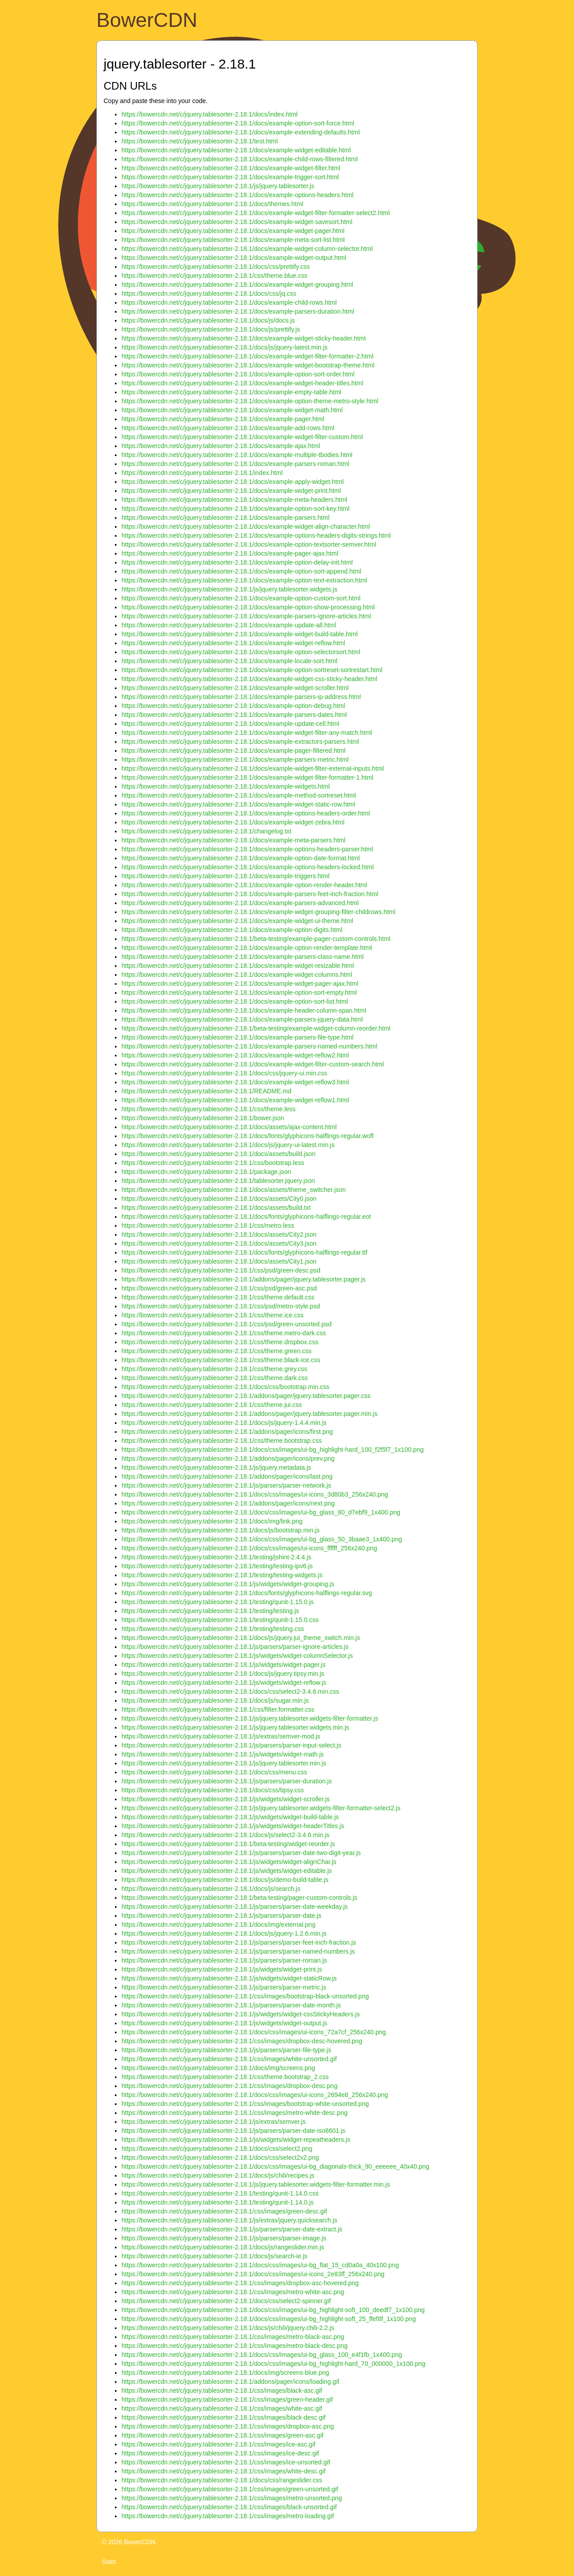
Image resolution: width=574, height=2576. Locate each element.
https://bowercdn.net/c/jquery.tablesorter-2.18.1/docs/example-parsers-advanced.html (240, 902)
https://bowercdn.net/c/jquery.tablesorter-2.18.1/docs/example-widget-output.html (234, 257)
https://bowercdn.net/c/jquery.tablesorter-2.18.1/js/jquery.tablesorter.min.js (224, 1763)
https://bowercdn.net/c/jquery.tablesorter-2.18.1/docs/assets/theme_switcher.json (234, 1189)
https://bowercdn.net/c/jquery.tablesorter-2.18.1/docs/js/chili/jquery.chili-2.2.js (228, 2327)
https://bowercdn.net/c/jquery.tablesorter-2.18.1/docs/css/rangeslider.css (222, 2480)
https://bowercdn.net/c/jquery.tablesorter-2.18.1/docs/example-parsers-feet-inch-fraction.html (250, 894)
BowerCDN (146, 20)
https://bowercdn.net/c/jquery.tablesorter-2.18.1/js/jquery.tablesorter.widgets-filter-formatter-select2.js (261, 1808)
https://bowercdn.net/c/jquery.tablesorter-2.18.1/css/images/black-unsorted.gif (229, 2507)
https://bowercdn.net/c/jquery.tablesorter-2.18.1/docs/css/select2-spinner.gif (226, 2300)
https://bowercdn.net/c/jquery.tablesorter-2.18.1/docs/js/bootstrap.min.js (221, 1530)
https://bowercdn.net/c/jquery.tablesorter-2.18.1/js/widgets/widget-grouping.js (228, 1584)
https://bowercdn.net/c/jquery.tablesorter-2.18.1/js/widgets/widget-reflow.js (224, 1682)
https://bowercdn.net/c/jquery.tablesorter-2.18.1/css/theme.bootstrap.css (222, 1440)
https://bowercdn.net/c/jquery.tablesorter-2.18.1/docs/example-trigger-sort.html (230, 177)
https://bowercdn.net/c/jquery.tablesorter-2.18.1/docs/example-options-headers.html (237, 194)
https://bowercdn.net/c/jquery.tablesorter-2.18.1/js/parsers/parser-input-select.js (231, 1745)
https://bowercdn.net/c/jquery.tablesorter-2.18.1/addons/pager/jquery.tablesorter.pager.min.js (250, 1413)
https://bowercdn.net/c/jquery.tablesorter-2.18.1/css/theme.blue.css (215, 275)
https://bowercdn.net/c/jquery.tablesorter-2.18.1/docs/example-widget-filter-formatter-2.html (248, 356)
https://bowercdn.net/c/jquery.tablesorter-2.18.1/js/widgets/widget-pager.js (224, 1664)
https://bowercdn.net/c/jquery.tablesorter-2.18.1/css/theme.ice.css (213, 1315)
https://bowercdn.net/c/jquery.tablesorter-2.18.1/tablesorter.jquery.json (218, 1180)
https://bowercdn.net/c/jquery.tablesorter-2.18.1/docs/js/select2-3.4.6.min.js (226, 1834)
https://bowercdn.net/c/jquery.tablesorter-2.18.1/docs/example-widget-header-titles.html (242, 383)
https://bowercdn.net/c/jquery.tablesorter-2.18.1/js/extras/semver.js (214, 2121)
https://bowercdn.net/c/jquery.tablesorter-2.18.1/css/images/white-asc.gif (222, 2408)
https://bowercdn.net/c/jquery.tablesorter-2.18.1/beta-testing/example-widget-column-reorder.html (256, 1028)
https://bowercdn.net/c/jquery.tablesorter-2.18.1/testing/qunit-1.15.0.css (220, 1619)
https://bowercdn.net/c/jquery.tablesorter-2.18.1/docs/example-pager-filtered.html (233, 750)
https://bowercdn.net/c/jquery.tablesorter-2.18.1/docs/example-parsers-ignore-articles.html (246, 616)
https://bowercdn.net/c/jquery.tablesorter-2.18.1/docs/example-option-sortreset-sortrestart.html (252, 669)
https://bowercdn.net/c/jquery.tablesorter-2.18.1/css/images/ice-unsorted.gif (226, 2462)
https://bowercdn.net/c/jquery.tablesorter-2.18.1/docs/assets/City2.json (219, 1234)
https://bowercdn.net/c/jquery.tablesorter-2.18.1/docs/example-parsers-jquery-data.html (242, 1019)
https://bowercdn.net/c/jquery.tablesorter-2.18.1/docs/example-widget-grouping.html (237, 284)
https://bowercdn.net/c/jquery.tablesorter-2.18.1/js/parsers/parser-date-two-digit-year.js (241, 1852)
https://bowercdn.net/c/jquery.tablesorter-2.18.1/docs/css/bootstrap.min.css (226, 1386)
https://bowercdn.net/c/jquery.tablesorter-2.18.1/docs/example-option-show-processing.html (248, 607)
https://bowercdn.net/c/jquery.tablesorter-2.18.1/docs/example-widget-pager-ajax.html (240, 983)
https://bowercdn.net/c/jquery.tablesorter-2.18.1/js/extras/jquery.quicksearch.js (229, 2220)
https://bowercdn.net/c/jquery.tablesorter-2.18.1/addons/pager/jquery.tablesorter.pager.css (246, 1395)
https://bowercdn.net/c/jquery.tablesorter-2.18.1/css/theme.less (209, 1109)
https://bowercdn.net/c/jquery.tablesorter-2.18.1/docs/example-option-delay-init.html (237, 562)
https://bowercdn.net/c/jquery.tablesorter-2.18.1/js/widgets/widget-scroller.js (226, 1799)
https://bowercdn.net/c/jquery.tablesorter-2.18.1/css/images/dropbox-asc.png (228, 2426)
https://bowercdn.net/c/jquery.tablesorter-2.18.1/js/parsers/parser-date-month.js (231, 2005)
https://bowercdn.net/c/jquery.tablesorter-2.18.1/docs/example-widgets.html (226, 786)
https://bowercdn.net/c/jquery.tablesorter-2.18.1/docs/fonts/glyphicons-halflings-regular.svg (247, 1593)
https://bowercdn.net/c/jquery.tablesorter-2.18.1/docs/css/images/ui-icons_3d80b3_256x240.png (255, 1494)
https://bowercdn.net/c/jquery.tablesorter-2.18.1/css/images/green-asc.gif (222, 2435)
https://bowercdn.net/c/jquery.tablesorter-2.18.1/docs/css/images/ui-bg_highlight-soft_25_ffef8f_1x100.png (269, 2318)
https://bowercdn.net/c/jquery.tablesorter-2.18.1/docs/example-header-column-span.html (244, 1010)
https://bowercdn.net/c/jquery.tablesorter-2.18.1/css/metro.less (208, 1225)
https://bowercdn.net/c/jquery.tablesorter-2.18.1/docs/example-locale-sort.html (229, 660)
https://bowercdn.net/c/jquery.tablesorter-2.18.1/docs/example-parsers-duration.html (238, 311)
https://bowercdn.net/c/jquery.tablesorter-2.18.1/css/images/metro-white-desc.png (235, 2112)
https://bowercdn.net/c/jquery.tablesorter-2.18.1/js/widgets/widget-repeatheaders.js (236, 2139)
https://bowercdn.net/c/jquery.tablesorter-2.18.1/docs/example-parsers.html (226, 517)
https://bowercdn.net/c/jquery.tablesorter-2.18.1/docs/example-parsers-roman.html (235, 463)
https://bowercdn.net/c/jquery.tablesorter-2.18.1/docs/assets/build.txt (216, 1207)
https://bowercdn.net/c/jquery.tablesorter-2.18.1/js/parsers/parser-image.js (224, 2238)
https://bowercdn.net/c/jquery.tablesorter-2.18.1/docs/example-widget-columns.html (237, 974)
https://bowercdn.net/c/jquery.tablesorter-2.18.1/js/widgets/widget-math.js (223, 1754)
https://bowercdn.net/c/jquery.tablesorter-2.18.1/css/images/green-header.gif (227, 2399)
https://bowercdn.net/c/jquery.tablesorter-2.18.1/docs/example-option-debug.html (233, 705)
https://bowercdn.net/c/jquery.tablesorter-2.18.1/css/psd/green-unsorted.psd (226, 1324)
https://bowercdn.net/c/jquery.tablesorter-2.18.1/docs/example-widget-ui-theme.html (237, 920)
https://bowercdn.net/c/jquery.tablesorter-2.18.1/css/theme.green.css (217, 1351)
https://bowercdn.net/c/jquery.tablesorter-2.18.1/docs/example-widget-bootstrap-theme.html (248, 365)
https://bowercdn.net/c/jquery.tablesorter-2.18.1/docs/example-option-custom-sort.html (241, 598)
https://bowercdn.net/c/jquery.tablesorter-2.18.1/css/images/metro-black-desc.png (235, 2345)
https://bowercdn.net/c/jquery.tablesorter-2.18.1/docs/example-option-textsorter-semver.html (249, 544)
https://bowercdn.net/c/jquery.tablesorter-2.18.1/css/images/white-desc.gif (224, 2471)
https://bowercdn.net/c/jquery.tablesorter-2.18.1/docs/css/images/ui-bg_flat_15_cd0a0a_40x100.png (260, 2265)
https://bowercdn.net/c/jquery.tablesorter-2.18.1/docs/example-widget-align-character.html (246, 526)
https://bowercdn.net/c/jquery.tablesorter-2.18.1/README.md (206, 1091)
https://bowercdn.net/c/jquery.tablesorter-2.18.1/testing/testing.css (213, 1628)
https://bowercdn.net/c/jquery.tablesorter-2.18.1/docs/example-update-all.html (229, 625)
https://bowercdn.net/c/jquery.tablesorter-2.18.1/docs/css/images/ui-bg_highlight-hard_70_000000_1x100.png (274, 2363)
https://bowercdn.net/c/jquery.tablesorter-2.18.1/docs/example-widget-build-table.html (240, 634)
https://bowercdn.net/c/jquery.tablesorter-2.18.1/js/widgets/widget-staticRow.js (229, 1978)
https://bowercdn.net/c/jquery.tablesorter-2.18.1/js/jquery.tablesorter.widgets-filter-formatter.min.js (256, 2184)
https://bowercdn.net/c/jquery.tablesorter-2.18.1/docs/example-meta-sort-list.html (233, 239)
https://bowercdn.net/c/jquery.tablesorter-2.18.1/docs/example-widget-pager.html (233, 230)
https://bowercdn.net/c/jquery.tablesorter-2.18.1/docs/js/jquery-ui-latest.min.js (228, 1144)
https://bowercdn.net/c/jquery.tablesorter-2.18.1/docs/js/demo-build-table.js (225, 1879)
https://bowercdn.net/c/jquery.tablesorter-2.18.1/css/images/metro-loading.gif (228, 2516)
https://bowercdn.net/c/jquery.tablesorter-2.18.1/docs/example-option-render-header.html (244, 885)
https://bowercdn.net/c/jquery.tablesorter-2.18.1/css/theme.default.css (218, 1297)
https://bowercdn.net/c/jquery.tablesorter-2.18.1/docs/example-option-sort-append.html (241, 571)
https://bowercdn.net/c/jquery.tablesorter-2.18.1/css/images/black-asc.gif (222, 2390)
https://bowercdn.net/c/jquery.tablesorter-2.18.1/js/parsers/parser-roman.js (224, 1960)
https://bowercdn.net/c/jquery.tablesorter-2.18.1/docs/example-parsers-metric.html (235, 759)
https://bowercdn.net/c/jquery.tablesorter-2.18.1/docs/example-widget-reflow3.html (235, 1082)
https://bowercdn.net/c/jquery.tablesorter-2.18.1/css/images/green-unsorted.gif (230, 2489)
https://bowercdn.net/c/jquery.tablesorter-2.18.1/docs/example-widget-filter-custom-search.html (253, 1064)
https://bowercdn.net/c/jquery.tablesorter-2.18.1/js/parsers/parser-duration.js (227, 1781)
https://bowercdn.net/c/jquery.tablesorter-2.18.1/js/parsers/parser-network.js (226, 1485)
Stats (109, 2561)
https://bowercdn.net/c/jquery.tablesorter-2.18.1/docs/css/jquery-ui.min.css (224, 1073)
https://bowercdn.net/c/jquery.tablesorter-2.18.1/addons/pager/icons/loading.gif (230, 2381)
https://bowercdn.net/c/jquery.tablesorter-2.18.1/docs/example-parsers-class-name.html (243, 956)
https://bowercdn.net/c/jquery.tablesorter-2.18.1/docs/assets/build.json (218, 1153)
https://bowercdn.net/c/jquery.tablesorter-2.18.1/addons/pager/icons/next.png (228, 1503)
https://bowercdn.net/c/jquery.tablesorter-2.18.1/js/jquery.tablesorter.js (218, 186)
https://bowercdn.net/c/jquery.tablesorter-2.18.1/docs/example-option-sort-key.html (235, 508)
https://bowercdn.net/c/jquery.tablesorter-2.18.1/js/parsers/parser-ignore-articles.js (235, 1646)
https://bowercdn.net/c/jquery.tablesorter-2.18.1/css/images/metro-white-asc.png (233, 2292)
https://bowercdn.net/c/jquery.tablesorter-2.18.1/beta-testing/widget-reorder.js (228, 1843)
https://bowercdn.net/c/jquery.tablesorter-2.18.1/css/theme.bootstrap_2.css (225, 2076)
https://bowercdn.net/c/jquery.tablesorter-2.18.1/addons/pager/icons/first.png (227, 1431)
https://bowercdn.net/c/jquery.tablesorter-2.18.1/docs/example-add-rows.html (228, 427)
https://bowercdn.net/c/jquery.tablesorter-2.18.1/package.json (206, 1171)
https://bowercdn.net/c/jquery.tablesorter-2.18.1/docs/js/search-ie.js (215, 2256)
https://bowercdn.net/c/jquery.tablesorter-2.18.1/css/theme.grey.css (214, 1368)
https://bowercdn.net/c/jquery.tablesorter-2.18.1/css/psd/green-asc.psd (219, 1288)
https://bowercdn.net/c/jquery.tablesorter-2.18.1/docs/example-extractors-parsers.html (240, 741)
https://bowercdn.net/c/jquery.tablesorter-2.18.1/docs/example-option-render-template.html (247, 947)
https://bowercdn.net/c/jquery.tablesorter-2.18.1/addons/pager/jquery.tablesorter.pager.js (243, 1279)
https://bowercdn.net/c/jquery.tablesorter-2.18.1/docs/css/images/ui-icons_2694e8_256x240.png (255, 2094)
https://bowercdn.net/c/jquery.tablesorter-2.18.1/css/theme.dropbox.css (220, 1342)
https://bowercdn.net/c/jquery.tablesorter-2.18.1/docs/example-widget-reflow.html (233, 643)
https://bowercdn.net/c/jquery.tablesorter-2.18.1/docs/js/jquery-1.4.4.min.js (224, 1422)
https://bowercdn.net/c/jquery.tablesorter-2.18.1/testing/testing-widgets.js (222, 1575)
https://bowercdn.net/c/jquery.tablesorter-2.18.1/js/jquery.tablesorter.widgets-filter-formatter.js (250, 1718)
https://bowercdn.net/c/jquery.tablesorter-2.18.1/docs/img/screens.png (218, 2067)
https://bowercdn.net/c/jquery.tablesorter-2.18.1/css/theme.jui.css (212, 1404)
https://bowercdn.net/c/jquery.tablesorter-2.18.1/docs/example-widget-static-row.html (238, 804)
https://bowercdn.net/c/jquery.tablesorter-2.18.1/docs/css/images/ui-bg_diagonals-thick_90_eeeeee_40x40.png (275, 2166)
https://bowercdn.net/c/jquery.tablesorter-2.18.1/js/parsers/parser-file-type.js (226, 2050)
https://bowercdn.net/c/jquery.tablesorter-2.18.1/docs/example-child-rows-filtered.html (240, 159)
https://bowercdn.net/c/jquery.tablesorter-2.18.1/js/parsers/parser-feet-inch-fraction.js (239, 1942)
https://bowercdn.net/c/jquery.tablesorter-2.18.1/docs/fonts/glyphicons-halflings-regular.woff (248, 1135)
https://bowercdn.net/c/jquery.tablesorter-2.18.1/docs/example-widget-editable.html (236, 150)
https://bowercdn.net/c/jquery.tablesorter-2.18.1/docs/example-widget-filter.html (231, 168)
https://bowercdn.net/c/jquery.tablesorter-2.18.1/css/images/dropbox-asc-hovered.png (240, 2283)
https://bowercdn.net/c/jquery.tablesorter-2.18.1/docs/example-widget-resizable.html (238, 965)
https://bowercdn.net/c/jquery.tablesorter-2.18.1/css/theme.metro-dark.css (224, 1333)
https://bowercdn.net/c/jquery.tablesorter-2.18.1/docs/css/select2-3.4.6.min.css (230, 1691)
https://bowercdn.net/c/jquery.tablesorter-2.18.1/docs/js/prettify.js (211, 329)
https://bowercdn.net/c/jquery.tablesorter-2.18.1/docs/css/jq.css (209, 293)
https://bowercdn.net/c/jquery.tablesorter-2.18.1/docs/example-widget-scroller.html (235, 687)
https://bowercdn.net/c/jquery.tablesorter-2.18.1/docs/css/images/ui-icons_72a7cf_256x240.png (254, 2032)
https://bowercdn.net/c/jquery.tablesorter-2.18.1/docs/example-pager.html (223, 419)
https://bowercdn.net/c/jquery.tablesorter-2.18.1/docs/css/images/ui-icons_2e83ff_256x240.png (253, 2274)
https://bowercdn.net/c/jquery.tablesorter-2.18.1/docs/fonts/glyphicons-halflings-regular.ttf (244, 1252)
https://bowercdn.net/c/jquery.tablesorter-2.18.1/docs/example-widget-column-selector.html (247, 248)
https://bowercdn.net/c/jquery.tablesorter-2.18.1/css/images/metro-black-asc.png (233, 2336)
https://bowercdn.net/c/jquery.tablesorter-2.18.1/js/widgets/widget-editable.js (227, 1870)
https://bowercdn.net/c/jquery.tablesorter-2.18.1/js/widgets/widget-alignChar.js (229, 1861)
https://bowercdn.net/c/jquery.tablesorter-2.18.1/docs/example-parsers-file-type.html (237, 1037)
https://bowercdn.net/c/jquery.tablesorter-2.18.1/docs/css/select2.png (217, 2148)
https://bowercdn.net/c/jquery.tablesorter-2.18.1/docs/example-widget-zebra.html (233, 822)
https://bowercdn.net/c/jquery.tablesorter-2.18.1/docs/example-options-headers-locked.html (248, 867)
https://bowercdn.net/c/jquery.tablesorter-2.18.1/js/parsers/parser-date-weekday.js (235, 1906)
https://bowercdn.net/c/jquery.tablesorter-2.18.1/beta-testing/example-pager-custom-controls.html (256, 938)
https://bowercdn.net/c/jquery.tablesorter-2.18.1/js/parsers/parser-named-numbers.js (238, 1951)
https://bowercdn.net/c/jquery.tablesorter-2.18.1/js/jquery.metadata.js (216, 1467)
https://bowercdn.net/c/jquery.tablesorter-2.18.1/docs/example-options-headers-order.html (246, 813)
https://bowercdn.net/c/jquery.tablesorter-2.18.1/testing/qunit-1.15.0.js (218, 1601)
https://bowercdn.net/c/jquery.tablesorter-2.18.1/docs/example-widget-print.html (231, 490)
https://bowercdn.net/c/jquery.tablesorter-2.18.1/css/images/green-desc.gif (224, 2211)
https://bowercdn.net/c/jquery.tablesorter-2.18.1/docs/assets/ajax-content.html (229, 1127)
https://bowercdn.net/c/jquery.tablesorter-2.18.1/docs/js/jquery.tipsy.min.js (223, 1673)
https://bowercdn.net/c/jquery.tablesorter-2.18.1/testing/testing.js (210, 1610)
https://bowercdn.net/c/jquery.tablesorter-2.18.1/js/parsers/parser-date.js (222, 1915)
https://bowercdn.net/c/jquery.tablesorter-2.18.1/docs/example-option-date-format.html (241, 858)
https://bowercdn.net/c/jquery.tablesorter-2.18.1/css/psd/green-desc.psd (221, 1270)
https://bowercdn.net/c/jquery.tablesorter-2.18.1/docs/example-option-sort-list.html (235, 1001)
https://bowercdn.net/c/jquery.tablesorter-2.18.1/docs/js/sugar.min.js (215, 1700)
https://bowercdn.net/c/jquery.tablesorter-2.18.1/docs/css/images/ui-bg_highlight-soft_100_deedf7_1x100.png (273, 2309)
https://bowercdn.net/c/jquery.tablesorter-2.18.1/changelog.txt (206, 831)
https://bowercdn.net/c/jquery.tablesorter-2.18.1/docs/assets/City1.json (219, 1261)
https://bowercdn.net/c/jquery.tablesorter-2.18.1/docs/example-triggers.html (226, 876)
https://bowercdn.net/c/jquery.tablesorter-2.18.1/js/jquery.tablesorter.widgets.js (229, 589)
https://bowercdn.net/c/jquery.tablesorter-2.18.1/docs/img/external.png (218, 1924)
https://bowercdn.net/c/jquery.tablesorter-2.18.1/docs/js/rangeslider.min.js (223, 2247)
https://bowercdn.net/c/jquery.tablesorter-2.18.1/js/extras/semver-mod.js (221, 1736)
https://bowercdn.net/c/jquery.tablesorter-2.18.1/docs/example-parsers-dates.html (234, 714)
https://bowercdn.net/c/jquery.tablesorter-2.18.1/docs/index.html (210, 114)
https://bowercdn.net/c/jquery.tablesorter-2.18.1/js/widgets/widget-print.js (222, 1969)
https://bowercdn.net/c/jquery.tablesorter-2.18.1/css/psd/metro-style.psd (221, 1306)
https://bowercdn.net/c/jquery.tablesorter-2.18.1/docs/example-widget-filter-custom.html (242, 436)
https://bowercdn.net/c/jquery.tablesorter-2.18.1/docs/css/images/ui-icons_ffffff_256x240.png (249, 1548)
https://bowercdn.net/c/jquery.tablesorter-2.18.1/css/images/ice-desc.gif (220, 2453)
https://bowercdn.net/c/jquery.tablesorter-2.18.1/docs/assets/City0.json (219, 1198)
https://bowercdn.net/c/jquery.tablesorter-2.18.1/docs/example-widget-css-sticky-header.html (249, 678)
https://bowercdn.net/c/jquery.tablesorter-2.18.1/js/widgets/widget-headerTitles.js (233, 1826)
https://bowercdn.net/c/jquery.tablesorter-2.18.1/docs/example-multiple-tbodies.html (237, 454)
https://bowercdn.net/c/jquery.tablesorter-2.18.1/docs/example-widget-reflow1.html (235, 1100)
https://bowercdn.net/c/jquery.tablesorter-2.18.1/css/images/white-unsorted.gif (229, 2059)
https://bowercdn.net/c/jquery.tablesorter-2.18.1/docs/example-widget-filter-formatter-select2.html (256, 212)
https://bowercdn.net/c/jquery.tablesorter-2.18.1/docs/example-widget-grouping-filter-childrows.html (259, 911)
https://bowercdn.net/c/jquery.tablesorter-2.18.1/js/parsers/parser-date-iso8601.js (233, 2130)
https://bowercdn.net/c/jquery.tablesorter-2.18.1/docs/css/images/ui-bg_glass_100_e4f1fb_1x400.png (262, 2354)
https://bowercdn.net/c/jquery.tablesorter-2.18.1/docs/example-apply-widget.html (233, 481)
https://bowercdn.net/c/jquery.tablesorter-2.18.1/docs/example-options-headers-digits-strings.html (256, 535)
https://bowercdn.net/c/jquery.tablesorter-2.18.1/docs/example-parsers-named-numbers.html (249, 1046)
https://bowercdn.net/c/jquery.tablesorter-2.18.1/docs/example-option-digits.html (232, 929)
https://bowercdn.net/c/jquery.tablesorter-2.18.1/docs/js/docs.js (208, 320)
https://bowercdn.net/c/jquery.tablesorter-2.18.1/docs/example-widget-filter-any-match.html (247, 732)
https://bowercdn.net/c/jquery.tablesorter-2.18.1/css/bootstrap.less (213, 1162)
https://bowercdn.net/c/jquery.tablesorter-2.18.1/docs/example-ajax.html (221, 445)
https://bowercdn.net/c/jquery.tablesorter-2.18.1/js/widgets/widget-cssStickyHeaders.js (241, 2014)
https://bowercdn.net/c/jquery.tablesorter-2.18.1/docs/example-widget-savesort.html (237, 221)
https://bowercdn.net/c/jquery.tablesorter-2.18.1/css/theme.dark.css (215, 1377)
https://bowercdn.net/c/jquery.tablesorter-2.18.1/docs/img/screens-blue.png (225, 2372)
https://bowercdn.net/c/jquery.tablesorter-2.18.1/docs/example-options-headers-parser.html (247, 849)
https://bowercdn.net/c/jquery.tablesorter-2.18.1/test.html (200, 141)
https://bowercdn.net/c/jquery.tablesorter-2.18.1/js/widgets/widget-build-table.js (230, 1817)
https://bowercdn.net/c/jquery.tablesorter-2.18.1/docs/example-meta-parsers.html (233, 840)
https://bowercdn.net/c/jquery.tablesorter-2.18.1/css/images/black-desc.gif (224, 2417)
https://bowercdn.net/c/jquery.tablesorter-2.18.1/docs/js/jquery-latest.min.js (225, 347)
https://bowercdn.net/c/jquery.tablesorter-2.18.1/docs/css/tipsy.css (213, 1790)
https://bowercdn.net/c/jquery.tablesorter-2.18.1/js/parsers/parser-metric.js (224, 1987)
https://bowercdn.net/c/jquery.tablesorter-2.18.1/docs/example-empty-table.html (231, 392)
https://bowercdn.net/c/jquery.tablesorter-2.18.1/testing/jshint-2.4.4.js (216, 1557)
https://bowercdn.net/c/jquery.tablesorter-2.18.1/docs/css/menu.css (214, 1772)
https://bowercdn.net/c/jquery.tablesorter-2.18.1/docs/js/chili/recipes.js (218, 2175)
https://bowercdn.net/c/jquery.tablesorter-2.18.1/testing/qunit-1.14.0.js (218, 2202)
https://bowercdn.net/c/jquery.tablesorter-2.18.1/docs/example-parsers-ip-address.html (241, 696)
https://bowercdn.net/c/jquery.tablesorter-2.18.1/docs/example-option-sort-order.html (238, 374)
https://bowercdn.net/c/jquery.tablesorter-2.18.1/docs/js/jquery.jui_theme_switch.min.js (241, 1637)
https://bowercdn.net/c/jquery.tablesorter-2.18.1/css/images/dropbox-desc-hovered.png (242, 2041)
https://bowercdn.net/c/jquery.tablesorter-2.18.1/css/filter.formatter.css (218, 1709)
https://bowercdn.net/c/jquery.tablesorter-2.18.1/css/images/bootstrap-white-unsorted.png (245, 2103)
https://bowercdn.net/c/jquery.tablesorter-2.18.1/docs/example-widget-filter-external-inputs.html (253, 768)
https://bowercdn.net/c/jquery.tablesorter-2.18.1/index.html (202, 472)
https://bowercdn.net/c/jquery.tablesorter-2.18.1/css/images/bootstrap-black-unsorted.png (245, 1996)
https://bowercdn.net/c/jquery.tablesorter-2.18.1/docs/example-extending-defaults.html (241, 132)
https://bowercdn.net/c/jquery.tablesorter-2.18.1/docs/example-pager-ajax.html (230, 553)
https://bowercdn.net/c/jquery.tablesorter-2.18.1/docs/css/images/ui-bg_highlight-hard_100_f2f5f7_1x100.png (273, 1449)
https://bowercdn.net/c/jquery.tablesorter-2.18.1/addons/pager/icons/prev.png (228, 1458)
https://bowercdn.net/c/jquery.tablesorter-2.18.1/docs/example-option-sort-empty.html (239, 992)
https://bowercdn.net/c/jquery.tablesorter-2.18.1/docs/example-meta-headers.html (234, 499)
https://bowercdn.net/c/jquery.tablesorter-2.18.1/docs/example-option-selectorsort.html (241, 652)
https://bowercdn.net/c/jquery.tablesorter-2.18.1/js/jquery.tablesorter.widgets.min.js (235, 1727)
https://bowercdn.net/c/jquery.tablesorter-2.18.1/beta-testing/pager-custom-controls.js (239, 1897)
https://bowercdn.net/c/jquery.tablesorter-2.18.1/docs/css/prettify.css (216, 266)
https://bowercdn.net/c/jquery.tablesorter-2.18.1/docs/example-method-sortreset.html (239, 795)
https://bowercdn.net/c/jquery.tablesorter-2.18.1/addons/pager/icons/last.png (227, 1476)
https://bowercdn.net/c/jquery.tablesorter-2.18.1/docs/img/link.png (212, 1521)
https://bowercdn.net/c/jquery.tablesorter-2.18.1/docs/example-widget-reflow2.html (235, 1055)
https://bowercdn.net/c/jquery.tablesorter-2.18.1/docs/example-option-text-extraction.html (244, 580)
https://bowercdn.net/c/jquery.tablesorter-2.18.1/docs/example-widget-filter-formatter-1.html (248, 777)
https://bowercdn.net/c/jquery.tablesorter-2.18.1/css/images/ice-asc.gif (218, 2444)
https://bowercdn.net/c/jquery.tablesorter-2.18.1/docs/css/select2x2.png (220, 2157)
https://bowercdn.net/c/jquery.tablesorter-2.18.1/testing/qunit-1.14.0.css (220, 2193)
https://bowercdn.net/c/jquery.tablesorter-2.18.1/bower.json (203, 1118)
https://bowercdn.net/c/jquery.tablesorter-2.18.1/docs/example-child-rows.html (229, 302)
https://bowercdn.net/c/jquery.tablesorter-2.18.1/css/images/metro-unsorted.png (232, 2498)
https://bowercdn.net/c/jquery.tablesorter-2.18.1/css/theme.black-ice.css (221, 1360)
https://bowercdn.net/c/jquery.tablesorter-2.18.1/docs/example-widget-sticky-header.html (243, 338)
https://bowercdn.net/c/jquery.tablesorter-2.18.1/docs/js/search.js (211, 1888)
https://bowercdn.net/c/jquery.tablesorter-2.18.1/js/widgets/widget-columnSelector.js (237, 1655)
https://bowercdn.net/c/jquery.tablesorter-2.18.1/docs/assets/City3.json (219, 1243)
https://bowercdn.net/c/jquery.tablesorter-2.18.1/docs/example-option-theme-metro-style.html (250, 401)
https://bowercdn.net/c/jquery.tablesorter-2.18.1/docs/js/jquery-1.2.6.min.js (224, 1933)
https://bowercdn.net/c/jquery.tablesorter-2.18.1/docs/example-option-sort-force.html (238, 123)
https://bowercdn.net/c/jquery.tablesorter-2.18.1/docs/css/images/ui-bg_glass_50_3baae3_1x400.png (262, 1539)
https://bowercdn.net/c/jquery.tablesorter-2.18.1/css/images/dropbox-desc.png (229, 2085)
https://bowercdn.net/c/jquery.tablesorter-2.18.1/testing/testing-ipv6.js (217, 1566)
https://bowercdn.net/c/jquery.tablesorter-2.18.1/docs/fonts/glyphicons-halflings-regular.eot (246, 1216)
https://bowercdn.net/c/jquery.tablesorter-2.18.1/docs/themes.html (212, 203)
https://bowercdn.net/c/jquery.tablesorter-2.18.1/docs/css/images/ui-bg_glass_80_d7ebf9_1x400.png (261, 1512)
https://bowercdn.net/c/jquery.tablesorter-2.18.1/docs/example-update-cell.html (230, 723)
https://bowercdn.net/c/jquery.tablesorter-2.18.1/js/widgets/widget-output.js (224, 2023)
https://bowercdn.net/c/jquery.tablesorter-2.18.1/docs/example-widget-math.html (232, 410)
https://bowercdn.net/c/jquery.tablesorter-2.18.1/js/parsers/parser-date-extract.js (232, 2229)
